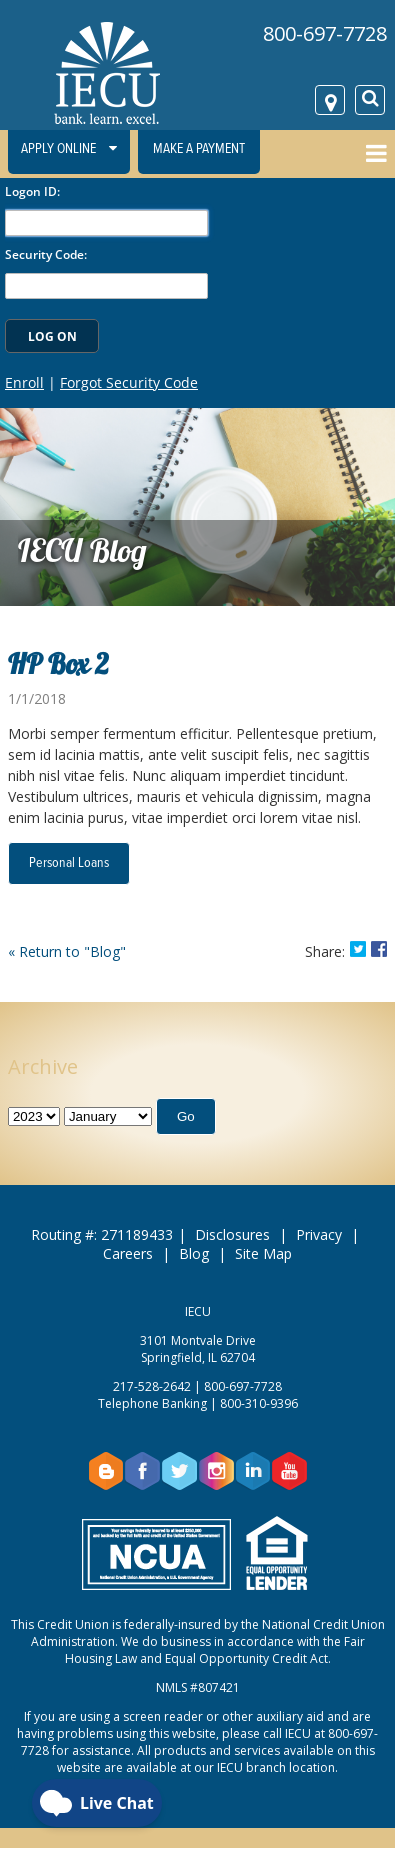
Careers (128, 1253)
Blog (194, 1253)
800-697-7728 (325, 33)
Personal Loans (69, 863)
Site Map (263, 1253)
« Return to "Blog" (67, 951)
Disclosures (232, 1234)
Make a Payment (199, 149)
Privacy (319, 1234)
